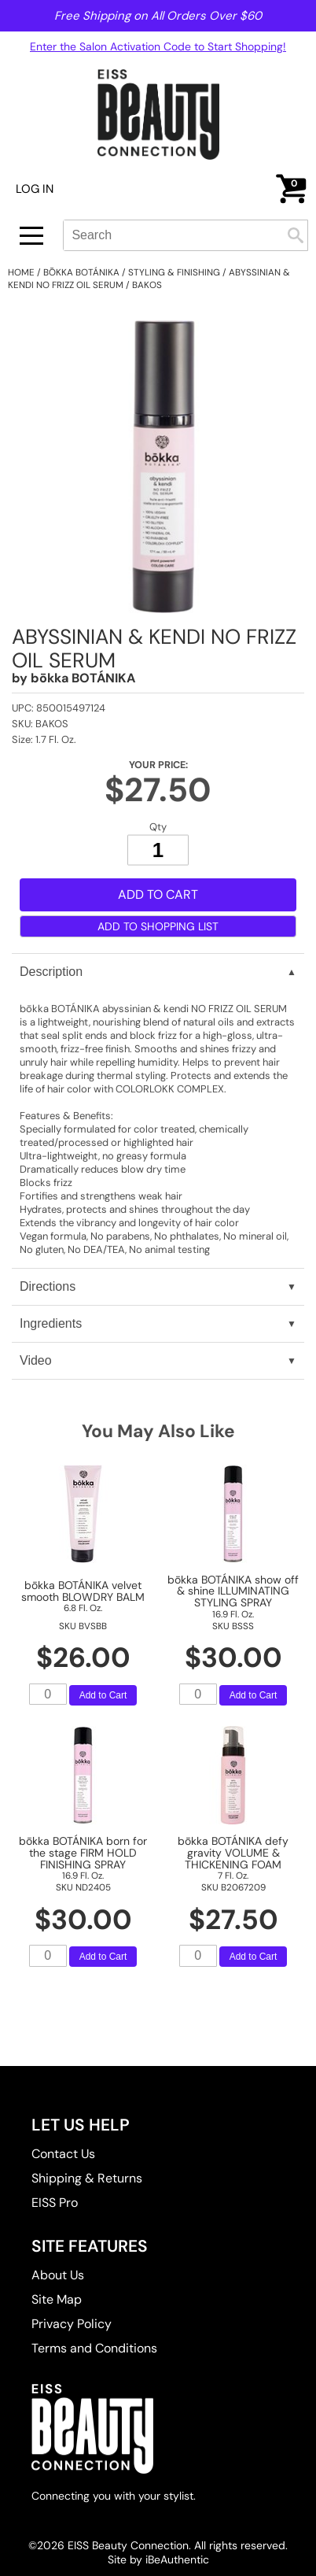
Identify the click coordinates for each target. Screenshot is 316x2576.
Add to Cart (158, 894)
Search (295, 235)
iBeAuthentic (177, 2559)
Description (51, 971)
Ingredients (51, 1323)
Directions (47, 1286)
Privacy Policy (71, 2323)
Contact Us (63, 2153)
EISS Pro (54, 2202)
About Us (57, 2275)
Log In (34, 189)
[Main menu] (31, 236)
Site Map (56, 2299)
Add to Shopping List (158, 926)
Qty (158, 826)
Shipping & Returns (86, 2178)
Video (36, 1360)
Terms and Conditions (94, 2348)
